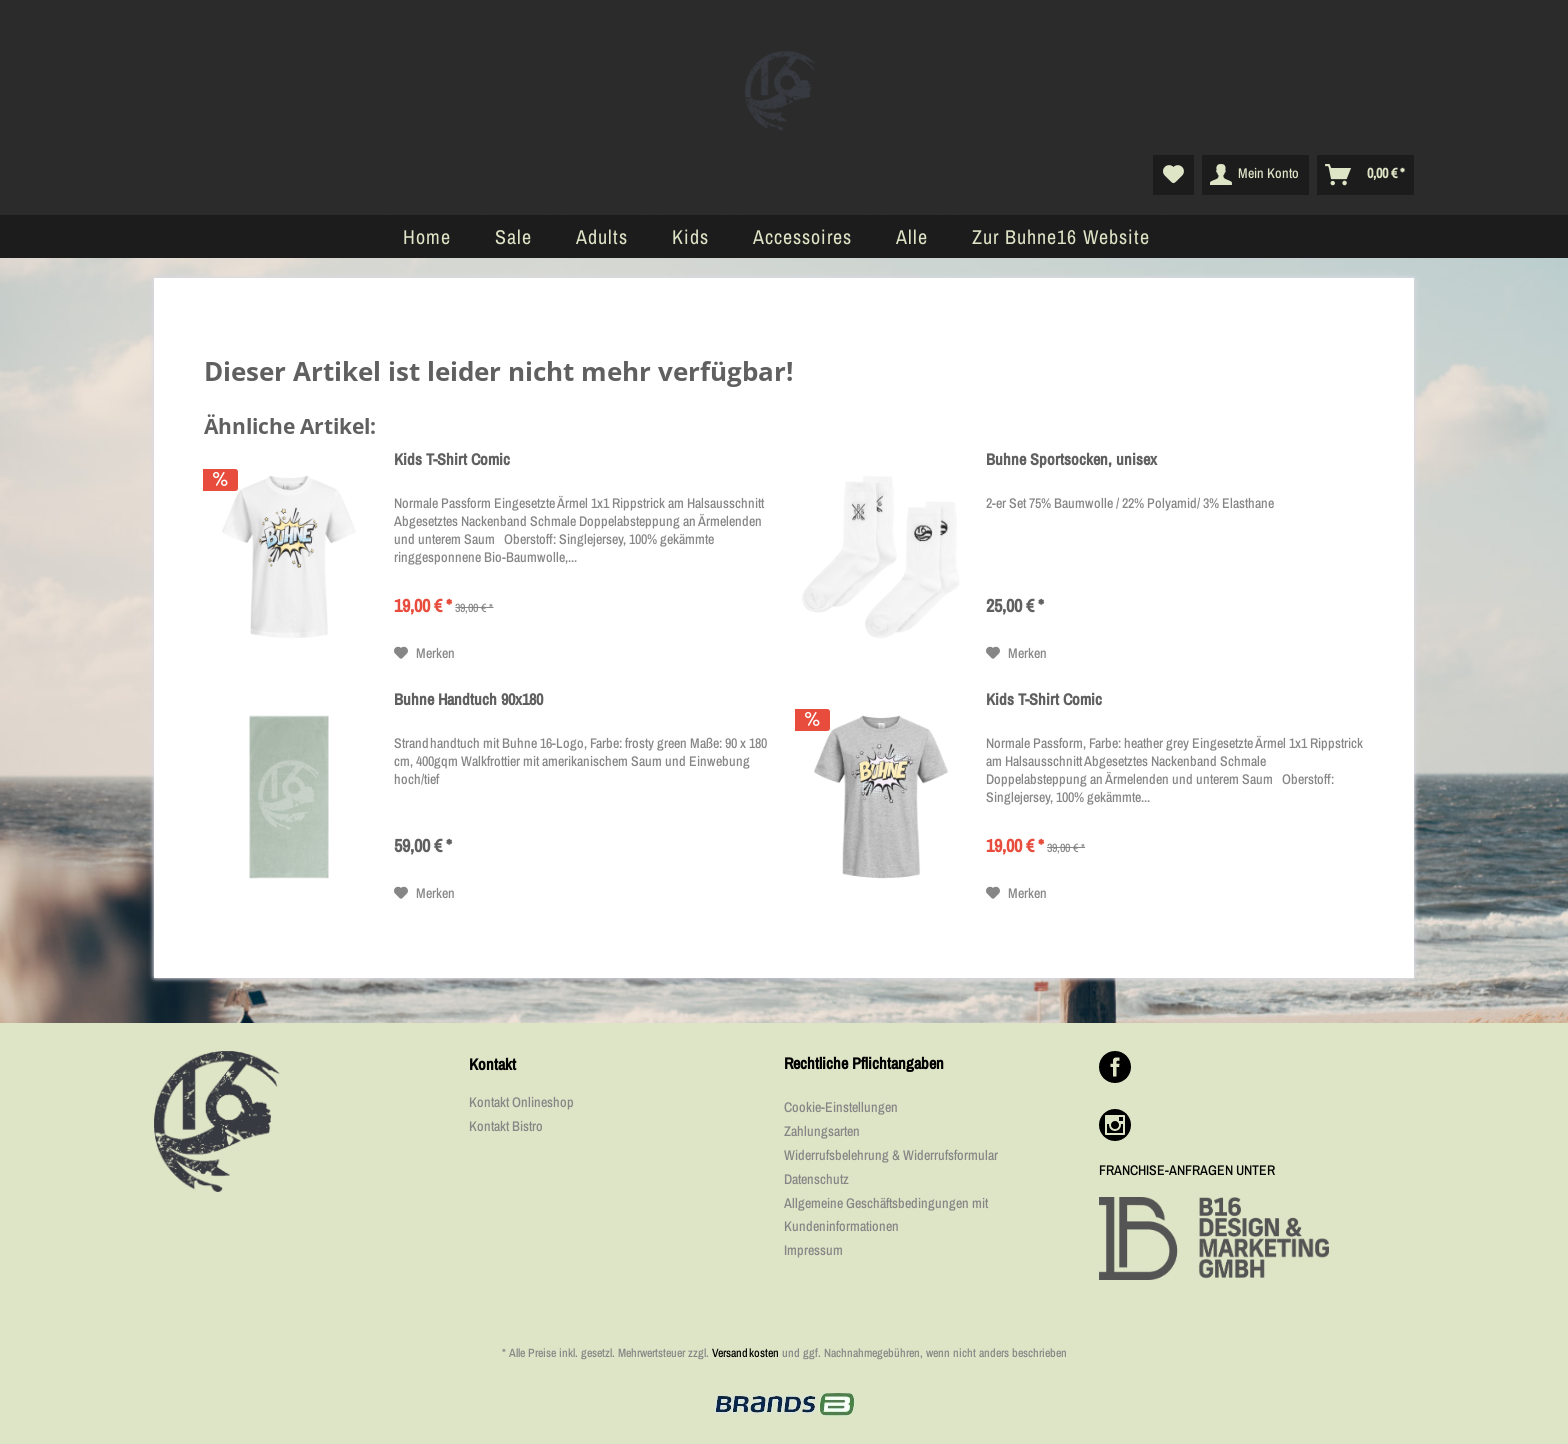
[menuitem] (1173, 175)
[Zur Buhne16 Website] (1061, 236)
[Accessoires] (802, 236)
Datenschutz (816, 1179)
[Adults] (602, 236)
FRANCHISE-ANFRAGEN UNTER (1187, 1170)
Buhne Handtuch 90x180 (468, 699)
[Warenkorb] (1365, 175)
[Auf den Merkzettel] (424, 653)
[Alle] (912, 236)
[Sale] (513, 236)
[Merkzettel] (1173, 175)
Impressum (813, 1250)
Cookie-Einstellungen (841, 1107)
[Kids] (690, 236)
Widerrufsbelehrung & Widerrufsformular (891, 1155)
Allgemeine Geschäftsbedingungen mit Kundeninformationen (886, 1215)
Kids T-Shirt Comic (452, 459)
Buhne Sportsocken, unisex (1071, 459)
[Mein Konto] (1255, 175)
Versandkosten (745, 1353)
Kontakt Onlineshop (521, 1102)
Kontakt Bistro (506, 1126)
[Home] (427, 236)
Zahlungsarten (822, 1131)
